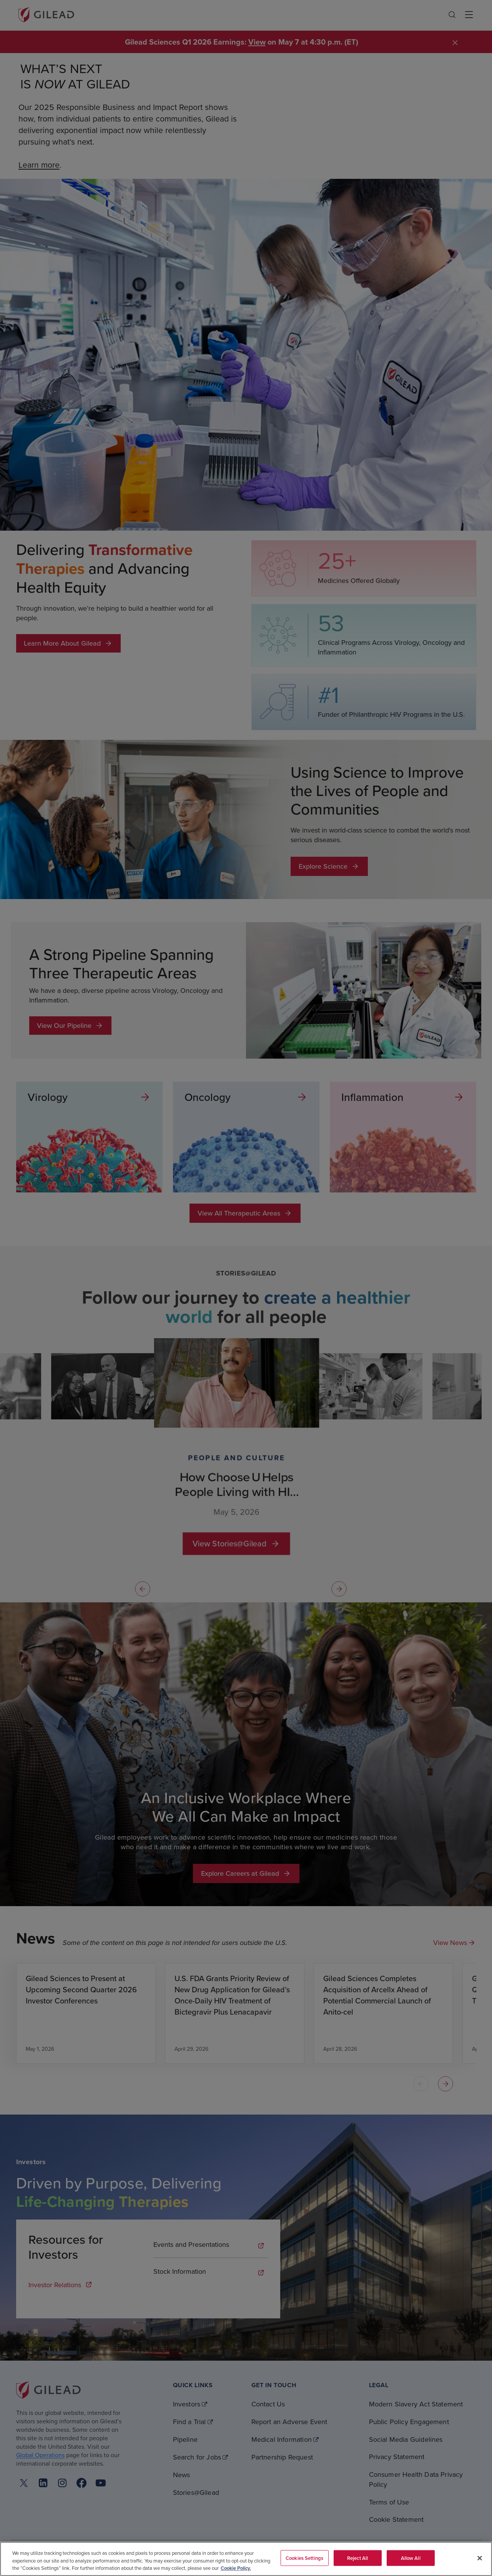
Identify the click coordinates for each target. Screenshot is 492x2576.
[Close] (479, 2557)
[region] (246, 2559)
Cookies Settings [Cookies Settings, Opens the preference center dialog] (304, 2557)
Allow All (411, 2557)
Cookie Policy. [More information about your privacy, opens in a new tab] (236, 2568)
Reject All (357, 2557)
